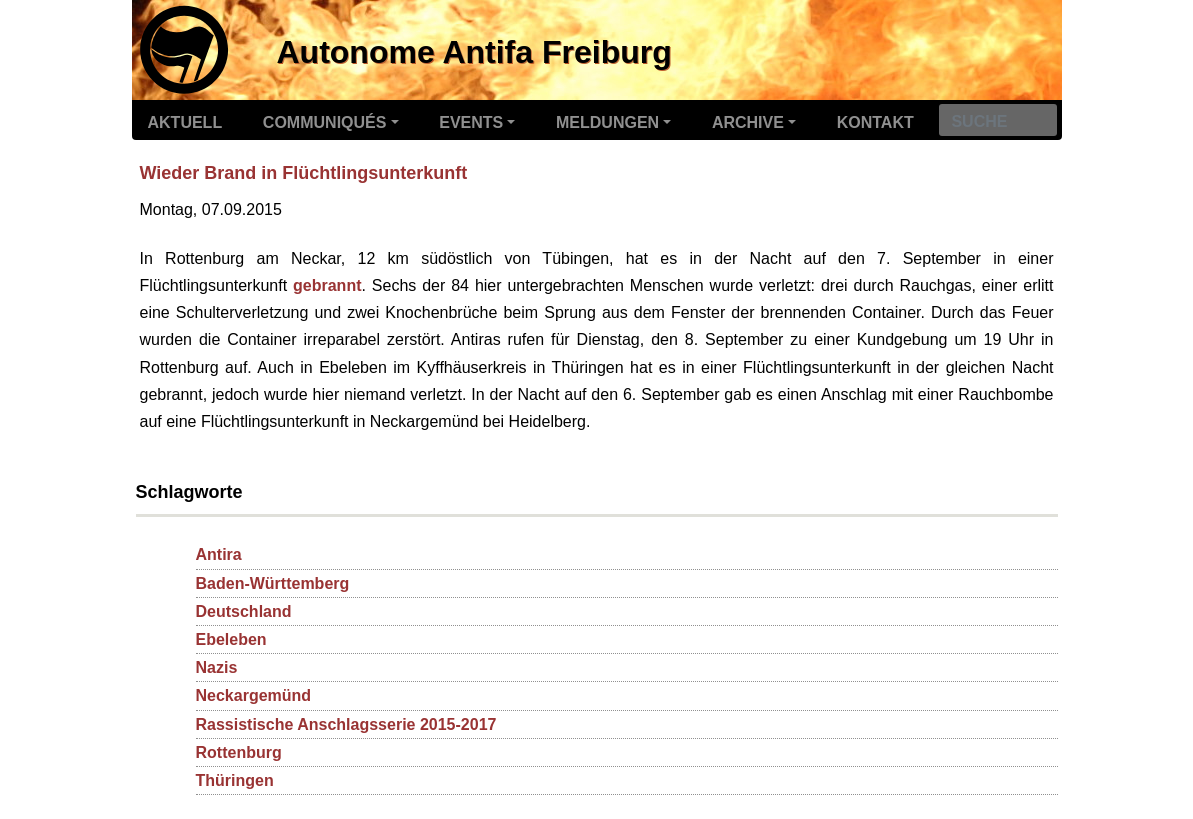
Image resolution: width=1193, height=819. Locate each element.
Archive (748, 122)
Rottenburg (239, 752)
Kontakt (875, 122)
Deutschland (244, 611)
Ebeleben (231, 639)
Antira (219, 554)
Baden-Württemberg (273, 583)
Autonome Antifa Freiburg (474, 52)
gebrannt (327, 285)
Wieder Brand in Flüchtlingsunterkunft (304, 173)
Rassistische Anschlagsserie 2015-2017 (346, 724)
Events (471, 122)
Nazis (217, 667)
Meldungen (607, 122)
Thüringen (235, 780)
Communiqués (325, 122)
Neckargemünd (254, 695)
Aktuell (185, 122)
